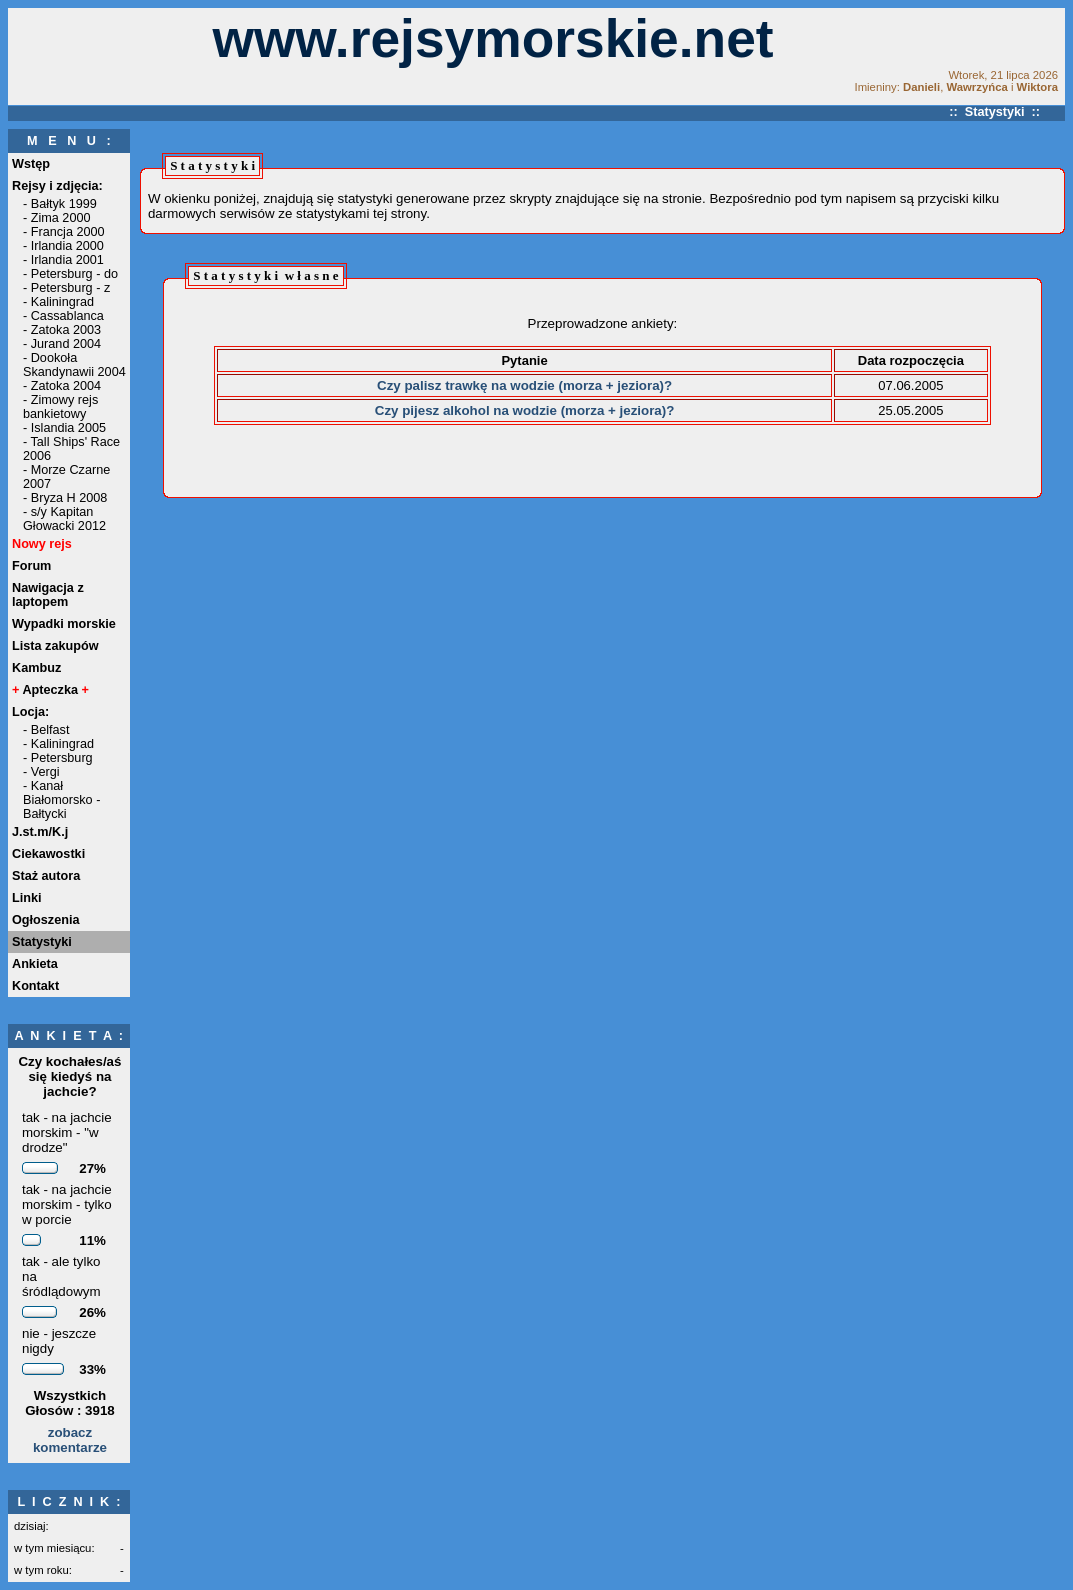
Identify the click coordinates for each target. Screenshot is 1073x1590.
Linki (27, 898)
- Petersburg (58, 758)
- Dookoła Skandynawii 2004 (74, 365)
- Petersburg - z (66, 288)
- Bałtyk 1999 (60, 204)
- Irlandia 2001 (63, 260)
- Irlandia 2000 (63, 246)
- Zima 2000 (57, 218)
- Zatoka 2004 (62, 386)
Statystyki (42, 942)
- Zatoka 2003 (62, 330)
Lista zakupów (55, 646)
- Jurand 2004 (62, 344)
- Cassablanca (63, 316)
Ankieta (35, 964)
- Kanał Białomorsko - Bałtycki (61, 800)
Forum (31, 566)
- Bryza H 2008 (65, 498)
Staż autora (46, 876)
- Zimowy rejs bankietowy (60, 407)
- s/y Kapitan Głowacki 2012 (64, 519)
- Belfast (46, 730)
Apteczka (50, 690)
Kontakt (35, 986)
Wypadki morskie (64, 624)
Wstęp (31, 164)
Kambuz (36, 668)
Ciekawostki (48, 854)
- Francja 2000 (64, 232)
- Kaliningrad (58, 302)
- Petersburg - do (70, 274)
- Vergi (41, 772)
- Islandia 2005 (64, 428)
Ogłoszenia (46, 920)
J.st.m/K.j (40, 832)
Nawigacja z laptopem (48, 595)
